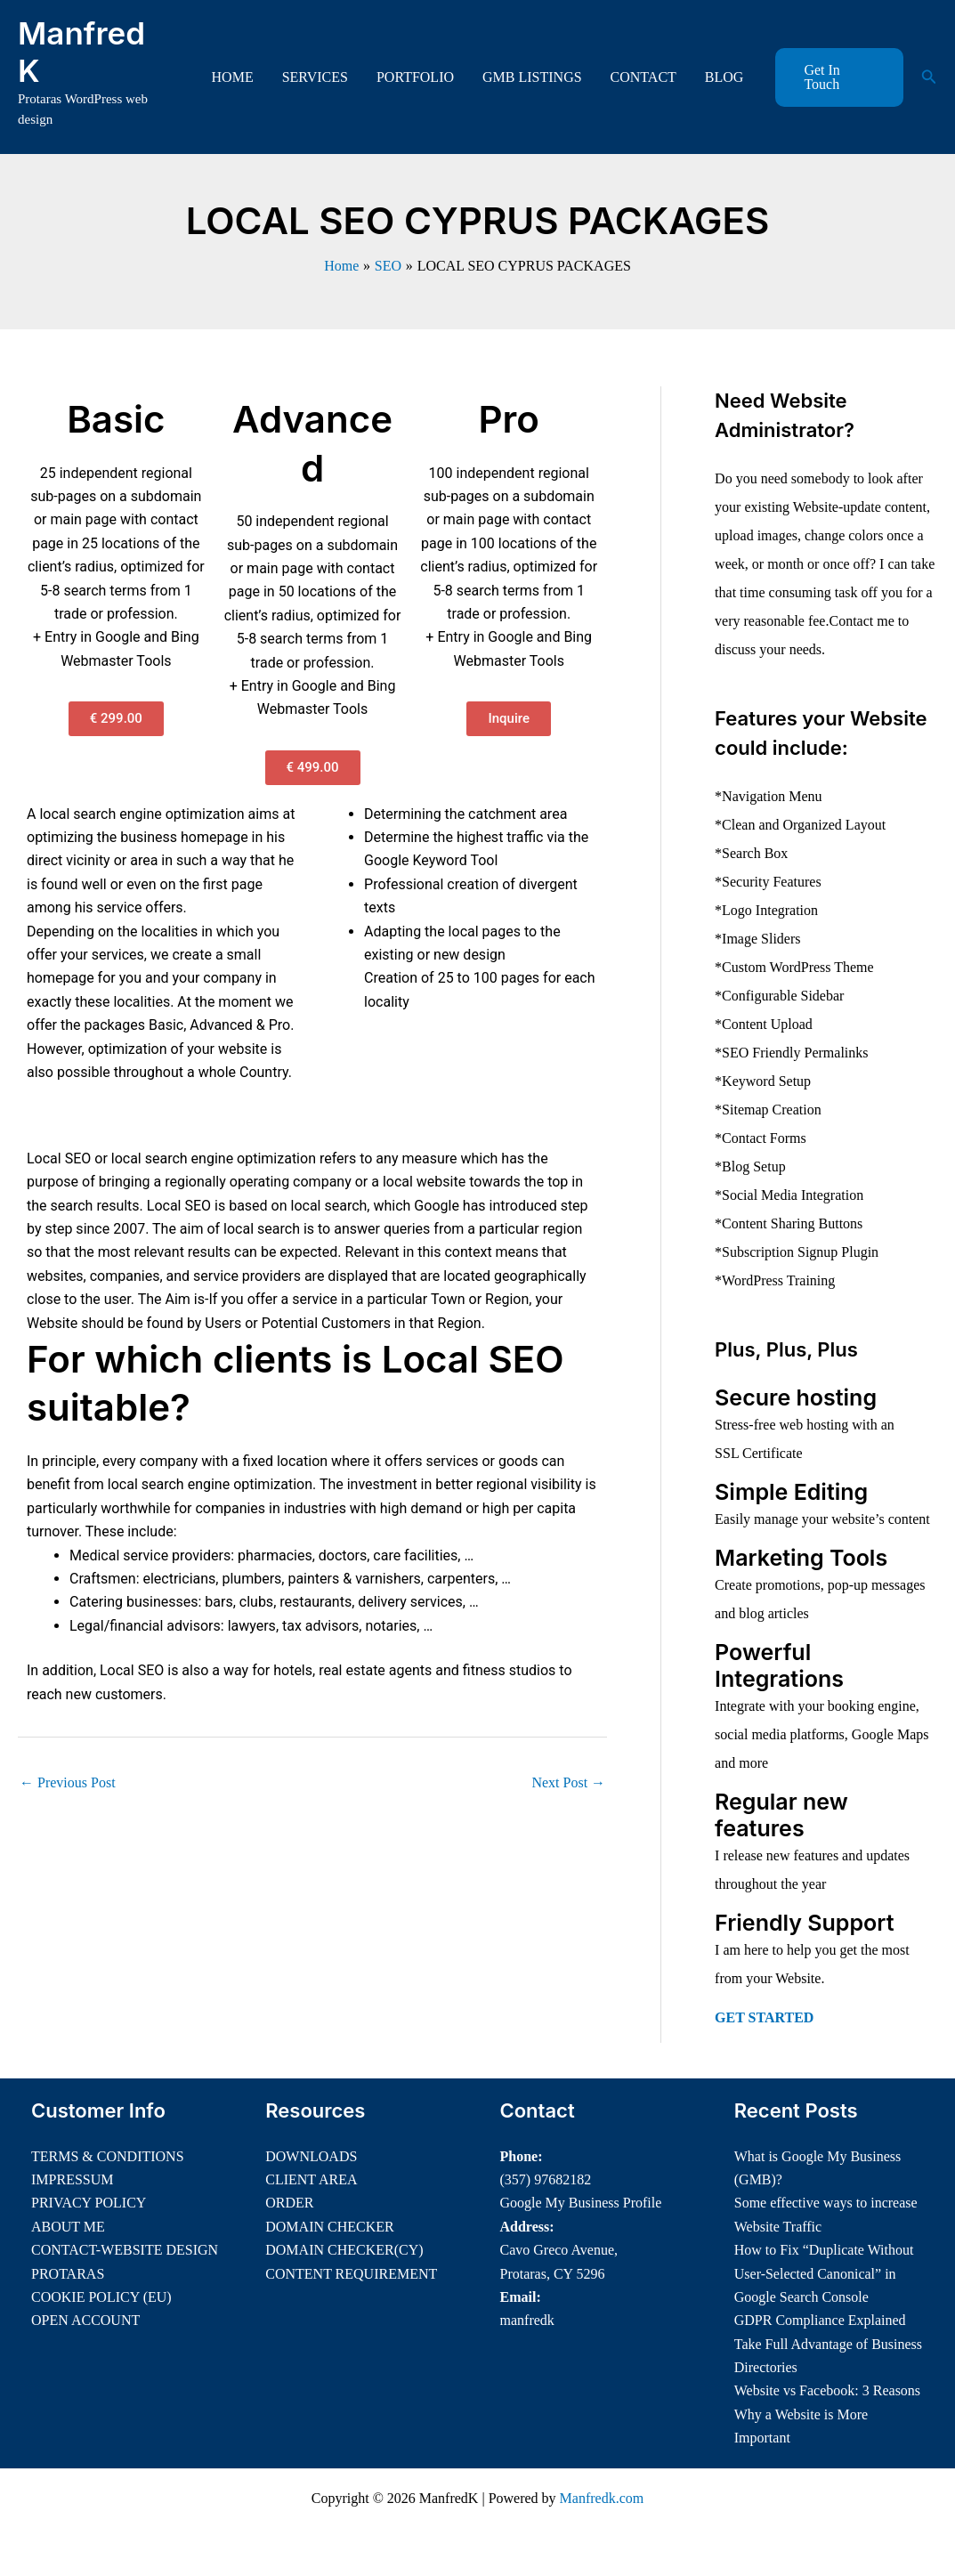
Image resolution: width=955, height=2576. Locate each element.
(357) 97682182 (546, 2179)
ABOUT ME (68, 2226)
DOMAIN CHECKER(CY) (344, 2249)
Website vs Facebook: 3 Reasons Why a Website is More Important (827, 2414)
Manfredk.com (602, 2498)
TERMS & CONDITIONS (107, 2156)
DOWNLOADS (311, 2156)
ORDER (289, 2202)
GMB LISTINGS (532, 77)
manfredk (527, 2320)
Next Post (568, 1782)
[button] (838, 77)
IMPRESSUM (72, 2179)
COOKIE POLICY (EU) (101, 2297)
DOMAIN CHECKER (329, 2226)
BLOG (724, 77)
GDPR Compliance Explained (820, 2320)
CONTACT (643, 77)
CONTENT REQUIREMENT (351, 2273)
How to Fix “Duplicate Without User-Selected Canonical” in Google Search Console (824, 2273)
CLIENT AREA (311, 2179)
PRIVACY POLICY (88, 2202)
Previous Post (68, 1782)
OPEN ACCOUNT (85, 2320)
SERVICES (315, 77)
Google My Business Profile (581, 2202)
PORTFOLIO (415, 77)
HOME (233, 77)
